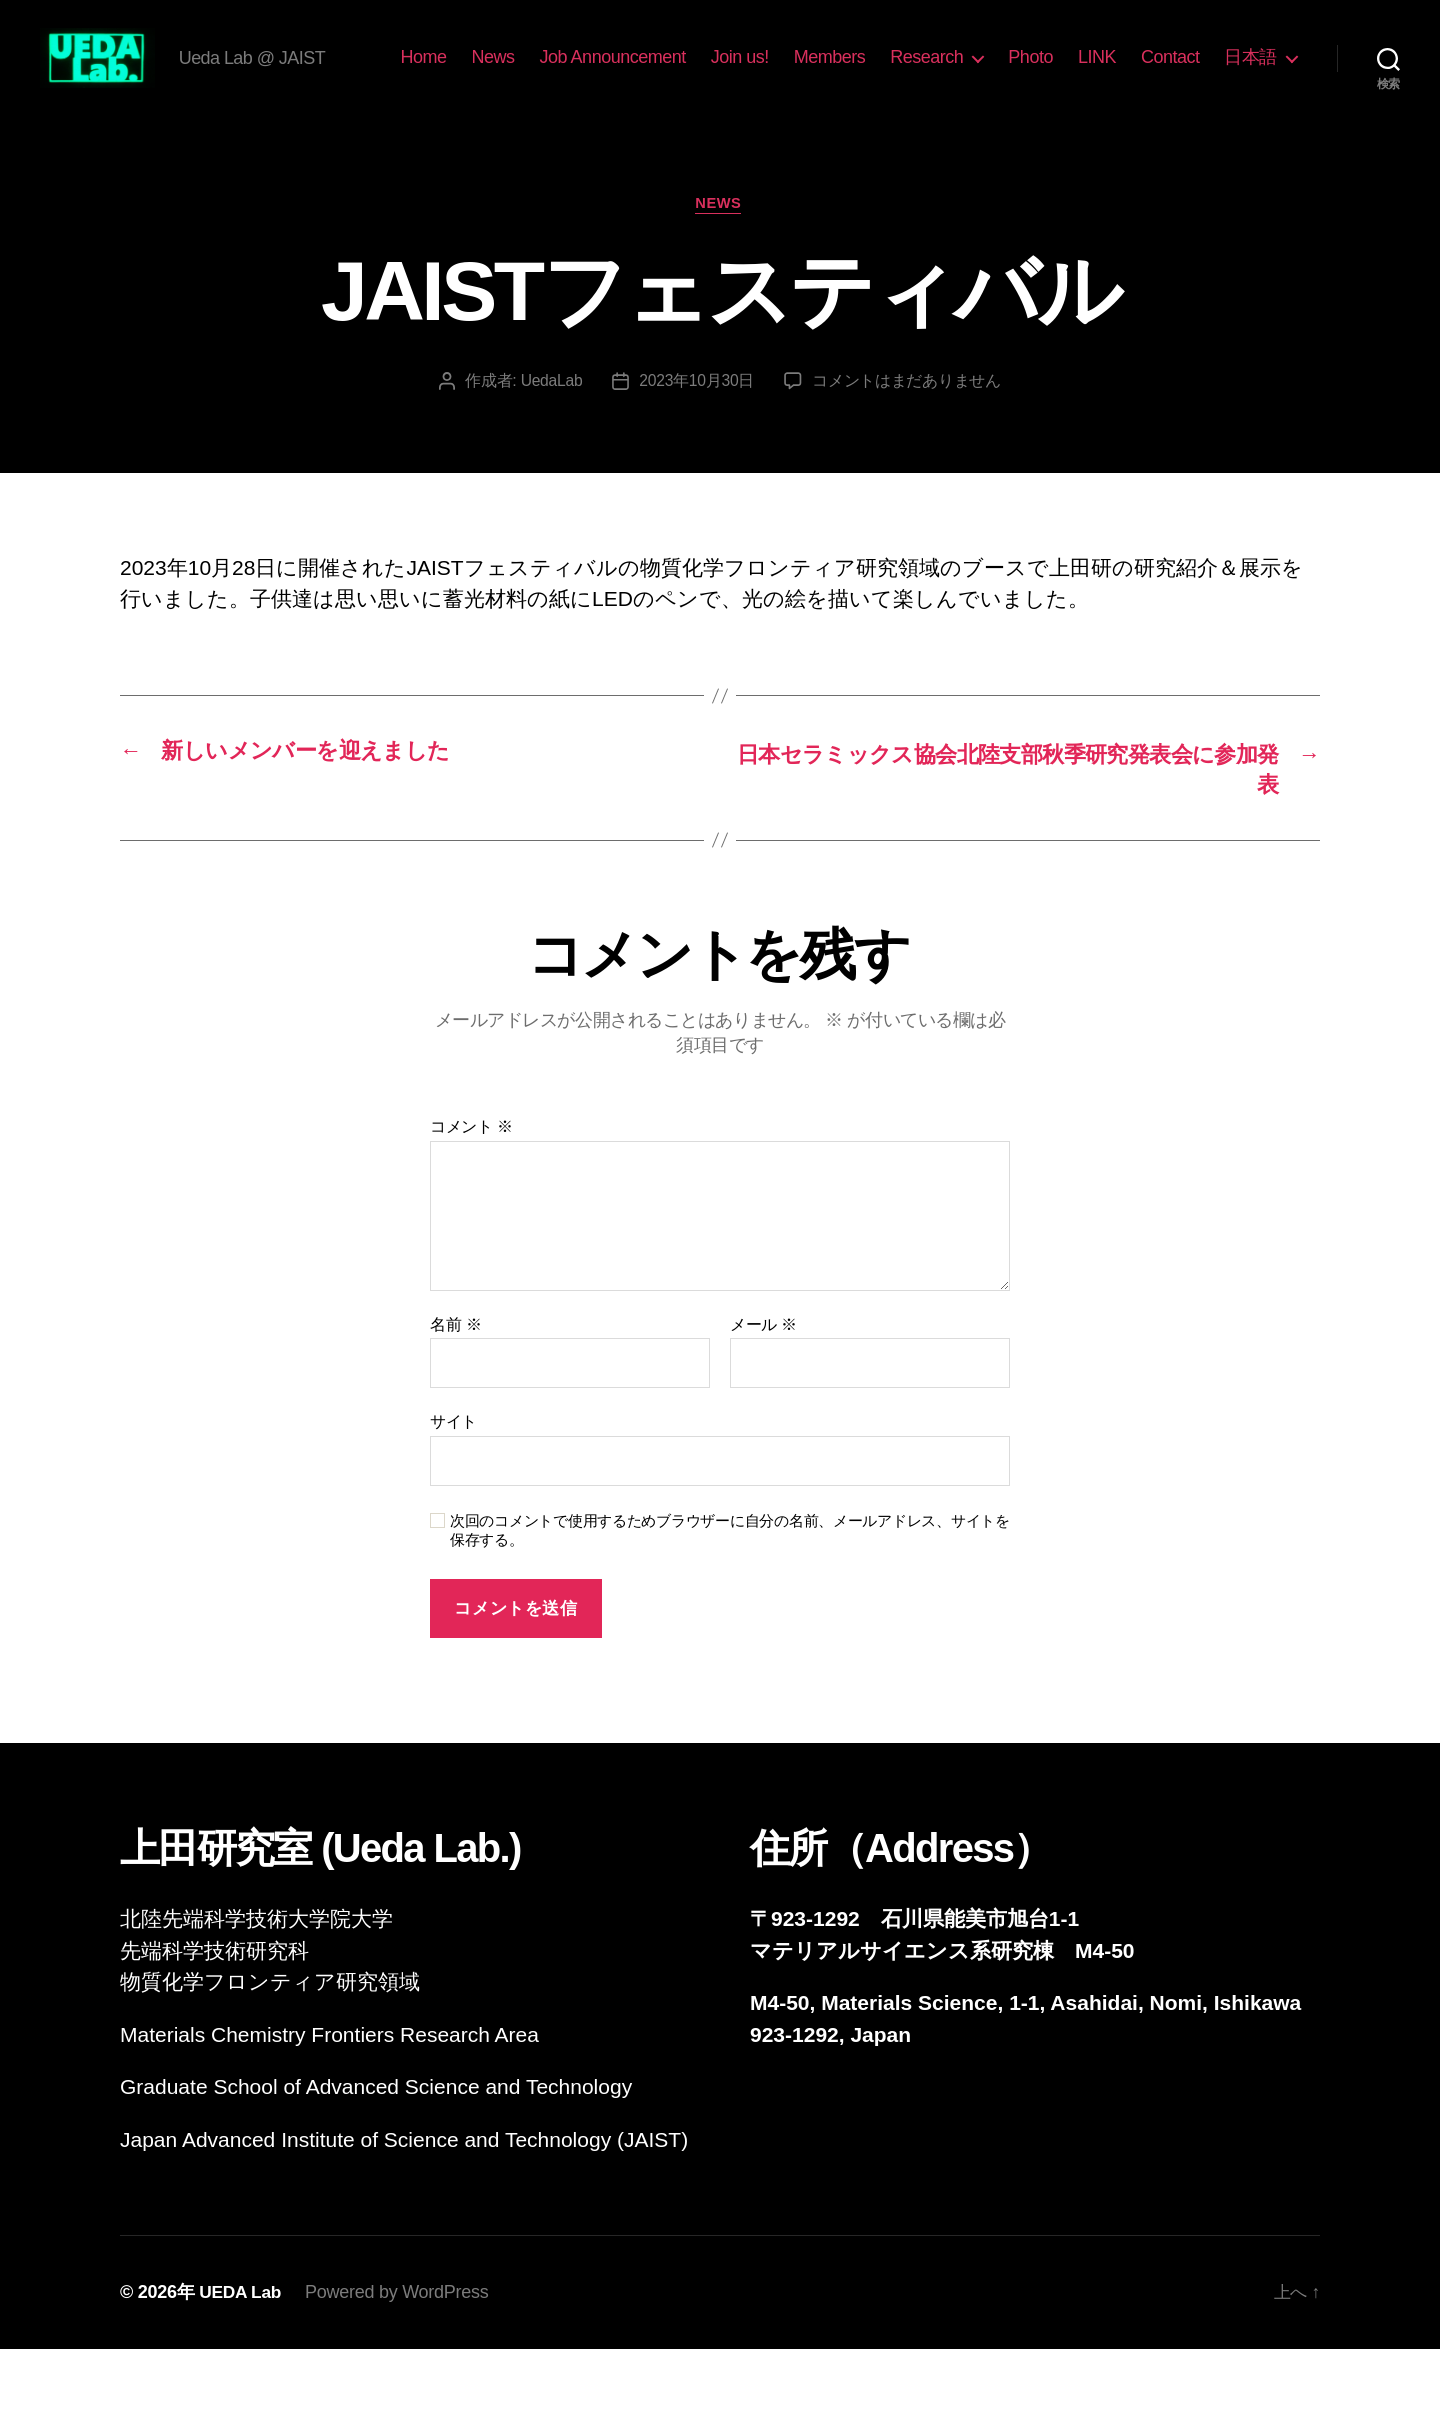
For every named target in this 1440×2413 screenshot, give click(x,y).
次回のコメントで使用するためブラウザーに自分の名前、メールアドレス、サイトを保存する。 (730, 1594)
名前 (455, 1388)
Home (521, 73)
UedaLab (550, 443)
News (590, 73)
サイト (453, 1485)
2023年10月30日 (697, 443)
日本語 (1250, 103)
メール (763, 1388)
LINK (1194, 73)
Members (927, 73)
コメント (471, 1190)
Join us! (837, 73)
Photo (1128, 73)
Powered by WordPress (399, 2356)
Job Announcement (710, 73)
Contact (1267, 73)
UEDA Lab (241, 2356)
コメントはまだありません (908, 443)
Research (1024, 73)
